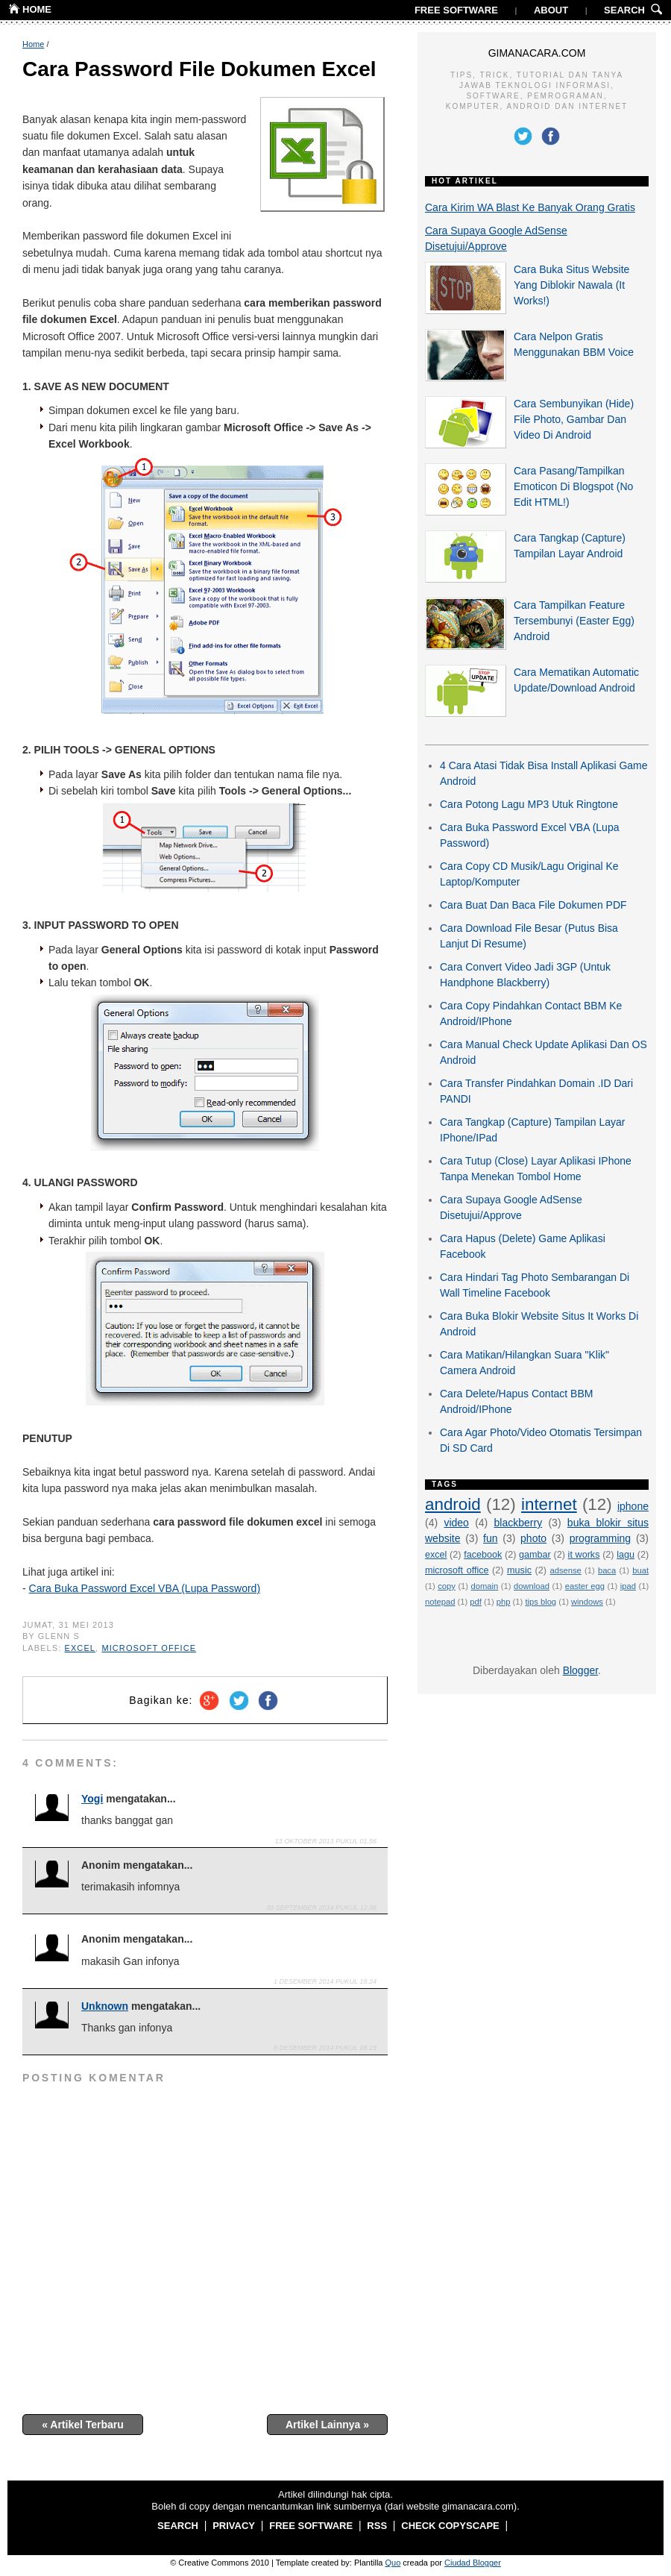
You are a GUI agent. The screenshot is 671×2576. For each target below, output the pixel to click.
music (519, 1570)
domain (485, 1586)
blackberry (518, 1523)
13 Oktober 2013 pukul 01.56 (326, 1841)
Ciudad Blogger (472, 2562)
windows (587, 1601)
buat (640, 1570)
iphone (633, 1506)
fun (490, 1538)
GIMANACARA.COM (537, 53)
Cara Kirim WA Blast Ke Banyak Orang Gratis (530, 207)
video (456, 1523)
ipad (628, 1586)
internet (549, 1504)
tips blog (540, 1601)
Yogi (92, 1799)
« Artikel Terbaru (83, 2425)
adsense (566, 1570)
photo (533, 1538)
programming (600, 1538)
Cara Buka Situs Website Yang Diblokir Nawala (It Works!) (571, 285)
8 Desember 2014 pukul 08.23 (325, 2048)
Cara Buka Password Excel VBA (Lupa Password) (144, 1588)
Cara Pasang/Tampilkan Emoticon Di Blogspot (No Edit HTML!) (573, 486)
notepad (440, 1601)
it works (584, 1554)
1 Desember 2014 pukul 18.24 (325, 1981)
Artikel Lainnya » (327, 2425)
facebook (483, 1554)
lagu (625, 1554)
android (453, 1504)
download (531, 1586)
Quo (393, 2562)
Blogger (580, 1670)
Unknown (104, 2006)
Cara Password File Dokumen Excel (199, 69)
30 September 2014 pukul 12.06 (321, 1907)
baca (607, 1570)
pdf (476, 1601)
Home (33, 44)
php (504, 1601)
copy (447, 1586)
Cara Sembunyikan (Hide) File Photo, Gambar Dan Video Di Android (574, 419)
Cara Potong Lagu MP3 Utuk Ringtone (529, 804)
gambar (535, 1554)
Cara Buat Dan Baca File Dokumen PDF (533, 905)
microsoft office (148, 1647)
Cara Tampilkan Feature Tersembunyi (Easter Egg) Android (574, 620)
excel (80, 1647)
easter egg (585, 1586)
